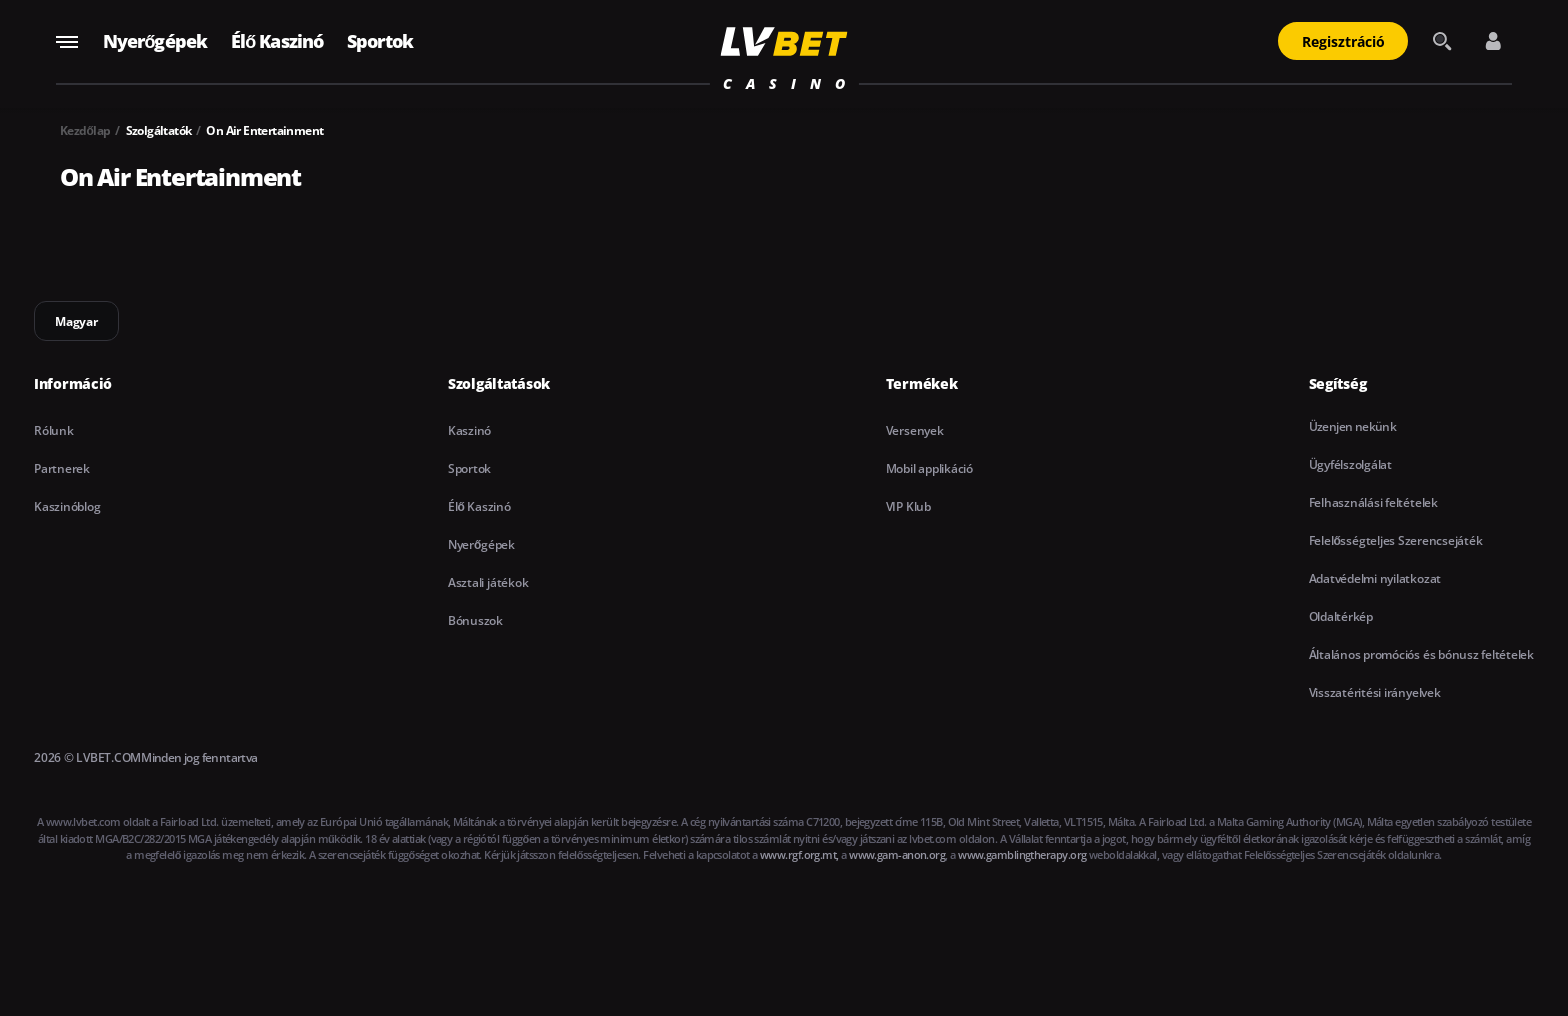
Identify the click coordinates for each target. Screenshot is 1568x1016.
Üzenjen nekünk (1353, 426)
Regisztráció (1343, 41)
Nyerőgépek (155, 41)
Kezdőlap (85, 130)
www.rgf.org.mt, (799, 854)
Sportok (380, 41)
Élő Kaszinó (277, 41)
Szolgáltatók (159, 130)
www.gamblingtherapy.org (1022, 854)
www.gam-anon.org (897, 854)
